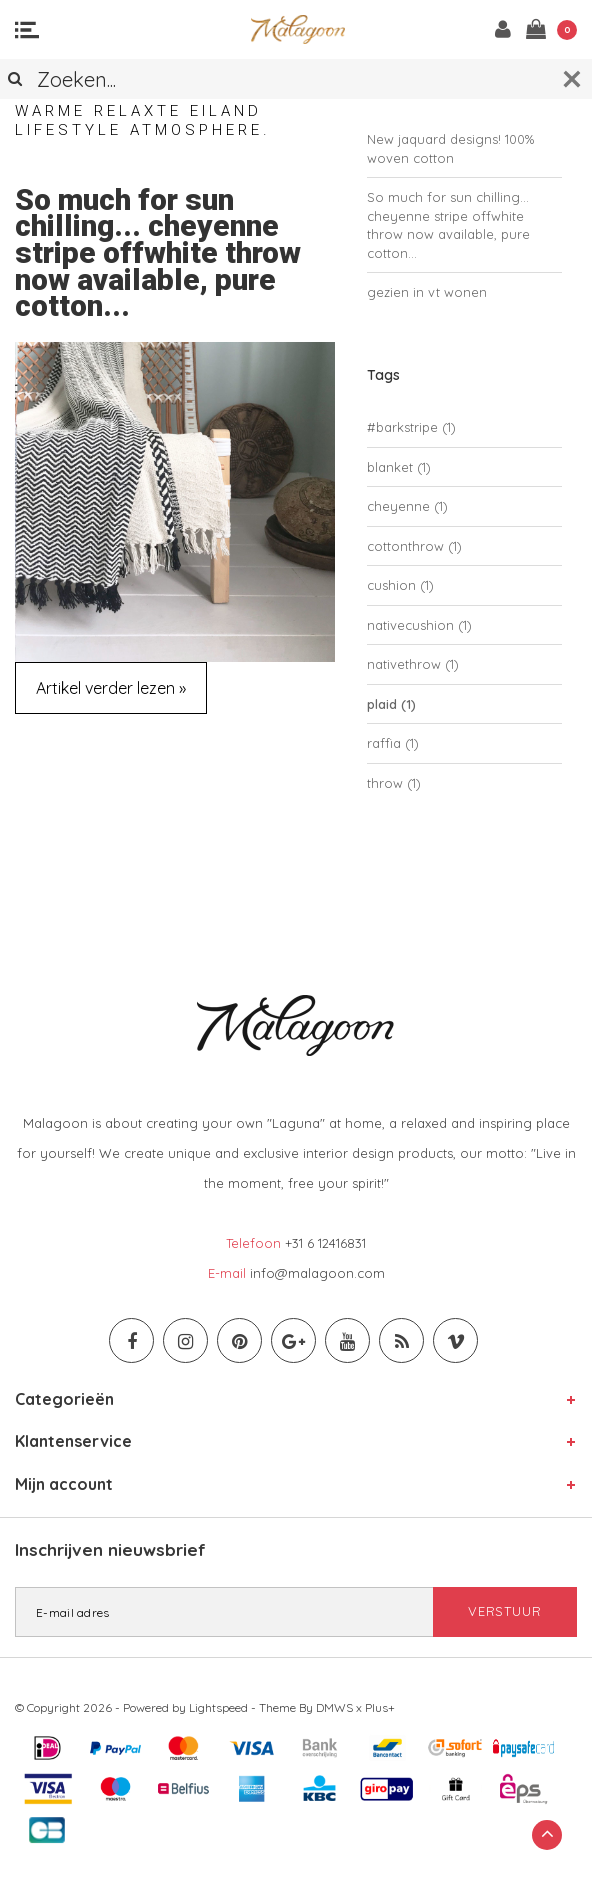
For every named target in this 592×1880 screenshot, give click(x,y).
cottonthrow (414, 546)
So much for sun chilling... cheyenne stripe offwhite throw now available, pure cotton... (158, 253)
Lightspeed (218, 1707)
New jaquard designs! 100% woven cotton (450, 148)
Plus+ (380, 1707)
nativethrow (413, 664)
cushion (400, 585)
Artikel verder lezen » (111, 688)
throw (394, 783)
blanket (399, 467)
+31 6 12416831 (325, 1243)
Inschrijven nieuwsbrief (110, 1549)
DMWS (334, 1707)
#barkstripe (411, 427)
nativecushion (419, 625)
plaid (391, 704)
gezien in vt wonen (427, 292)
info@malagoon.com (317, 1273)
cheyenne (407, 506)
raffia (393, 743)
